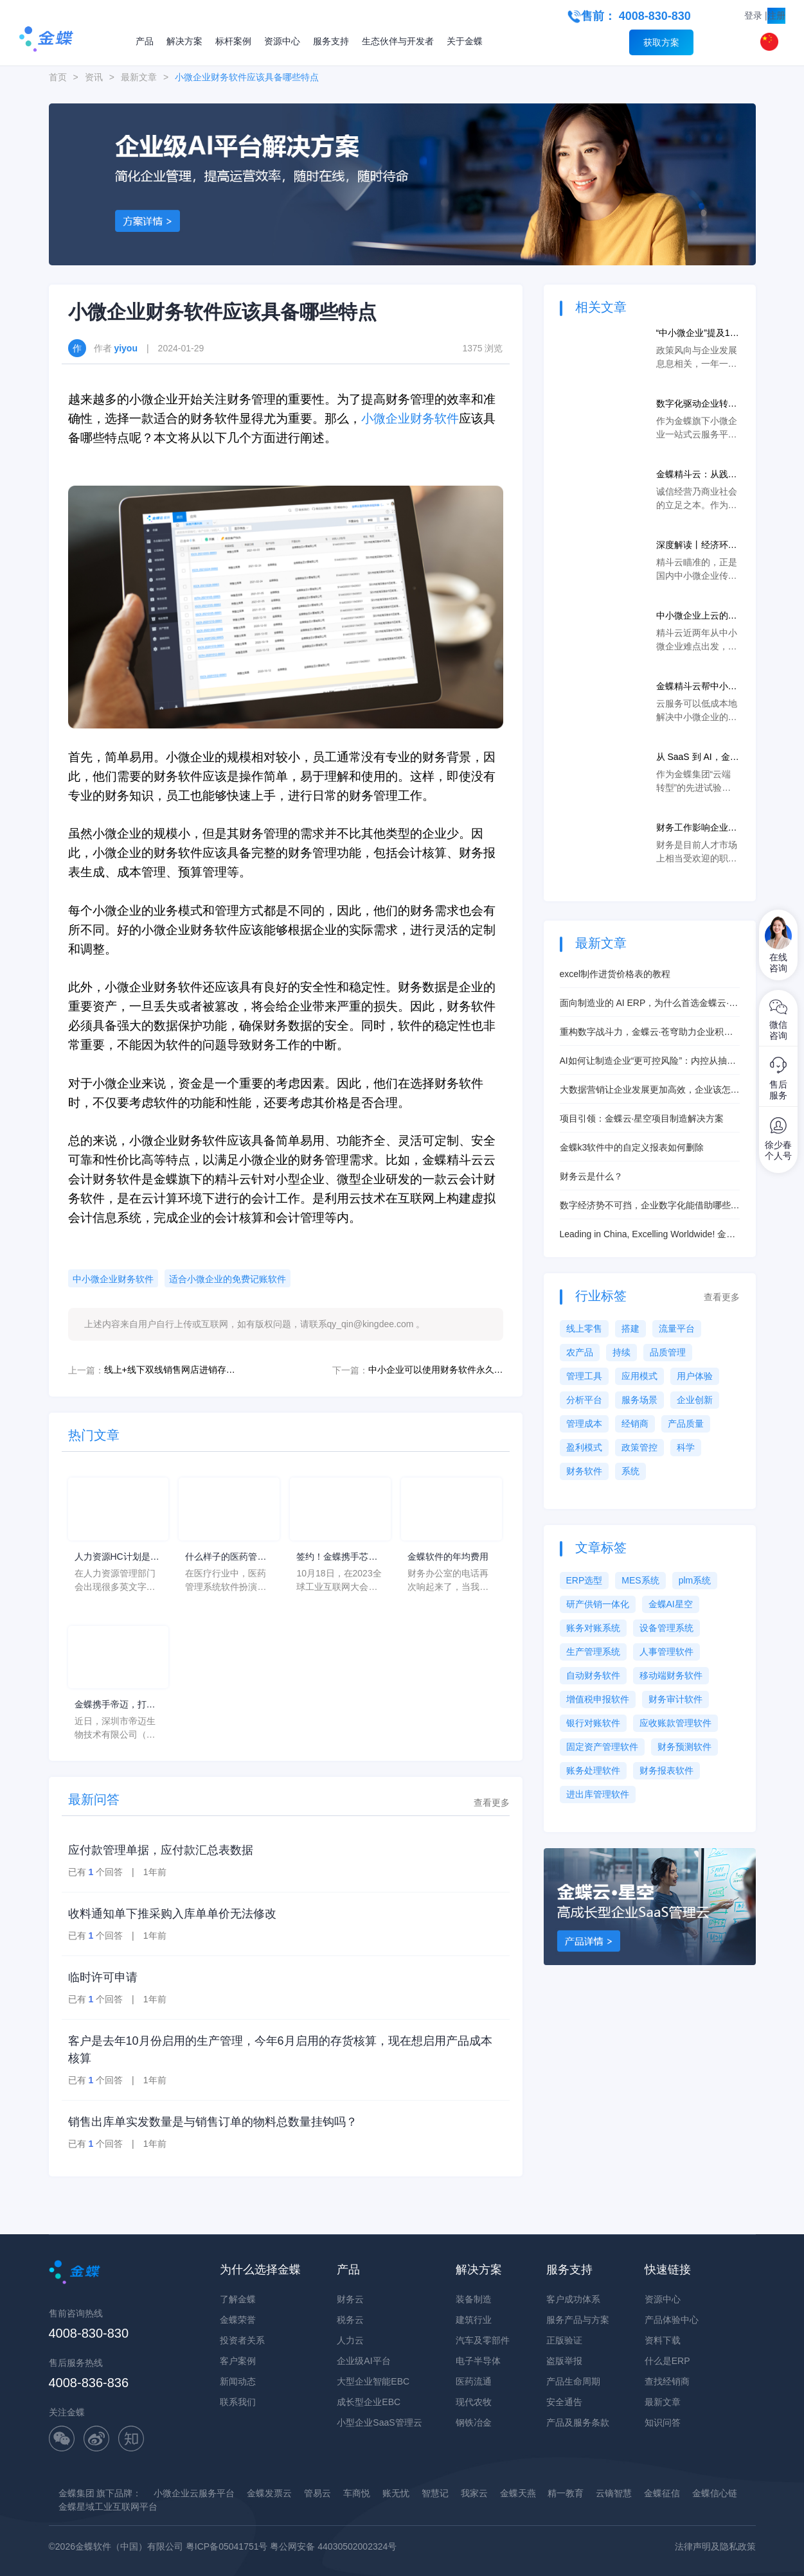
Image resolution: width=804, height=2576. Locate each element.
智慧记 (435, 2493)
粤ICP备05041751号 (227, 2546)
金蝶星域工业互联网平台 (107, 2506)
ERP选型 (584, 1580)
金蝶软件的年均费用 (447, 1556)
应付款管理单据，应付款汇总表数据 (160, 1850)
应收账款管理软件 (675, 1723)
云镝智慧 (614, 2493)
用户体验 (695, 1376)
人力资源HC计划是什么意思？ (117, 1557)
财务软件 (584, 1471)
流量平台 (677, 1328)
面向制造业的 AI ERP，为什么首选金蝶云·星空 (649, 1004)
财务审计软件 (675, 1699)
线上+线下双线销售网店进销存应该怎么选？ (171, 1369)
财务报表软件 (666, 1770)
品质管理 (668, 1352)
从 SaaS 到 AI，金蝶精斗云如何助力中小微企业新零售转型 (697, 758)
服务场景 (639, 1400)
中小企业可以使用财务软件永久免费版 (435, 1369)
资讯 (94, 77)
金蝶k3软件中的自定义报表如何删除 (632, 1147)
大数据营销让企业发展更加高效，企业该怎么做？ (650, 1090)
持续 (621, 1352)
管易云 (317, 2493)
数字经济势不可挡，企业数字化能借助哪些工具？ (650, 1206)
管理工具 (584, 1376)
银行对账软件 (593, 1723)
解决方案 (184, 41)
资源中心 (282, 41)
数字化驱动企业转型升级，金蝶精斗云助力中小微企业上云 (696, 404)
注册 (776, 15)
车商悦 (356, 2493)
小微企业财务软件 (410, 418)
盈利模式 (584, 1447)
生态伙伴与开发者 (398, 41)
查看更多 (492, 1802)
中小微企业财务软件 (113, 1279)
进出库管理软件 (597, 1794)
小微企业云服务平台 (194, 2493)
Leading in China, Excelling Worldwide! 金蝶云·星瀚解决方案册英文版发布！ (648, 1235)
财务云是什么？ (591, 1176)
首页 (58, 77)
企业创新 (695, 1400)
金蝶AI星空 (670, 1604)
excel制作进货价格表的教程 (615, 974)
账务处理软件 (593, 1770)
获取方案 (661, 42)
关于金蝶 (465, 41)
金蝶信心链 (714, 2493)
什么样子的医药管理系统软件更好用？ (225, 1557)
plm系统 (695, 1580)
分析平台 (584, 1400)
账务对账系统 (593, 1628)
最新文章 (139, 77)
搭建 (630, 1328)
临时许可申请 (103, 1977)
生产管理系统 (593, 1651)
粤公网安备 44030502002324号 (333, 2546)
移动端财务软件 (670, 1675)
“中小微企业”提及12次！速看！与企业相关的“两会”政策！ (696, 334)
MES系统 (640, 1580)
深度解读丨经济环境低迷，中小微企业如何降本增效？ (696, 546)
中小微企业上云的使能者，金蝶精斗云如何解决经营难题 (696, 616)
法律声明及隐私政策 (715, 2546)
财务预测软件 (684, 1747)
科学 (686, 1447)
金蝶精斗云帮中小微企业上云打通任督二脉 (696, 687)
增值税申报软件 (597, 1699)
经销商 (634, 1423)
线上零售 (584, 1328)
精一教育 (566, 2493)
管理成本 (584, 1423)
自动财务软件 (593, 1675)
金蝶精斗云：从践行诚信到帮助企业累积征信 (696, 475)
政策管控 (639, 1447)
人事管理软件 (666, 1651)
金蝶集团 (76, 2493)
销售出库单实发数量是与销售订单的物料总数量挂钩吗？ (212, 2121)
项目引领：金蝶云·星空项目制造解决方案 (642, 1118)
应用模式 (639, 1376)
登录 (753, 15)
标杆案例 (233, 41)
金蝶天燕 (518, 2493)
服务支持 (331, 41)
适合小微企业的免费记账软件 (227, 1279)
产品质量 (686, 1423)
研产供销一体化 (597, 1604)
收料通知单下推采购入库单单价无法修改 (172, 1913)
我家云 (474, 2493)
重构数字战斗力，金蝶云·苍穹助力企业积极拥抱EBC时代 (646, 1033)
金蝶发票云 (269, 2493)
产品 (145, 41)
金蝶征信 (662, 2493)
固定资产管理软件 (602, 1747)
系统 (630, 1471)
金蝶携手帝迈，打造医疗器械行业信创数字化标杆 (115, 1705)
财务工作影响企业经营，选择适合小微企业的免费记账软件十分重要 (696, 828)
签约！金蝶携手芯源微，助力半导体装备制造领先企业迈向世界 (336, 1557)
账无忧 (395, 2493)
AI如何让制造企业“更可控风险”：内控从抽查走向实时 (648, 1061)
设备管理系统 (666, 1628)
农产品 (579, 1352)
